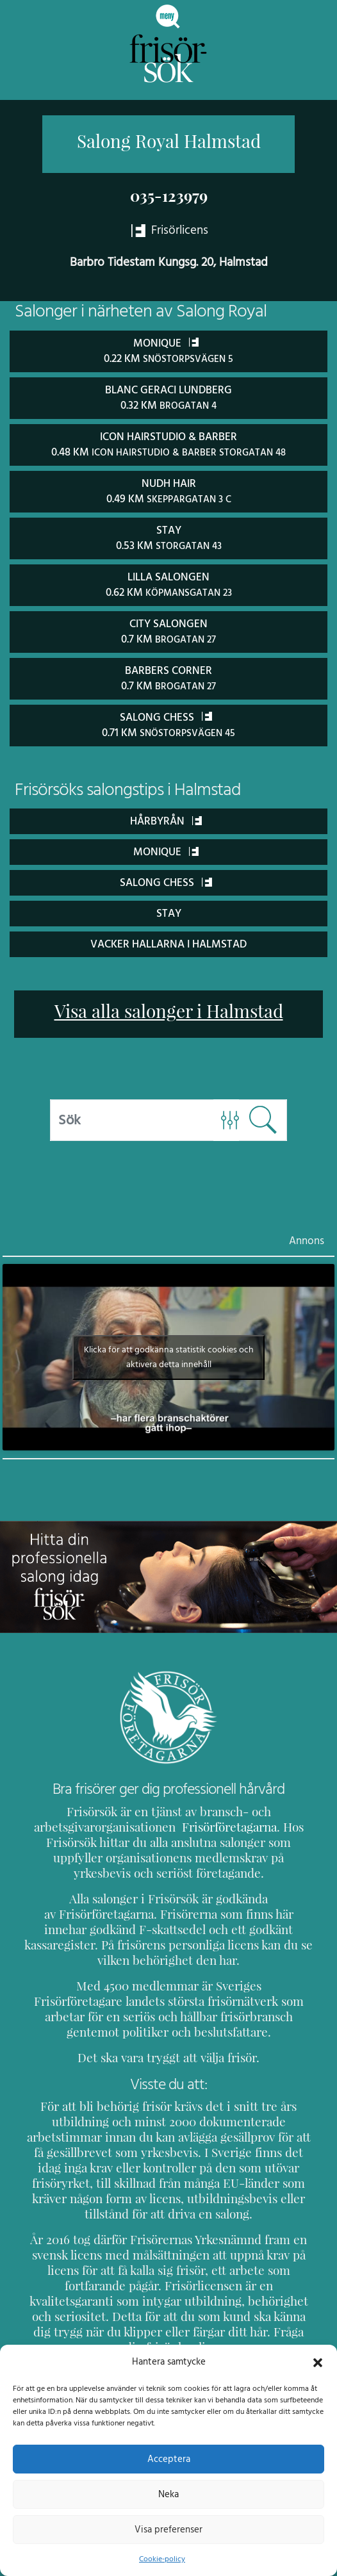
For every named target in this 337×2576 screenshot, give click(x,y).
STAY (169, 907)
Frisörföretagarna (220, 1821)
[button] (317, 2361)
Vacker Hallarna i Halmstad (169, 937)
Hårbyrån (166, 814)
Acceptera (168, 2458)
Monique (166, 845)
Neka (168, 2494)
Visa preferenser (168, 2529)
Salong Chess (166, 876)
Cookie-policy (162, 2558)
